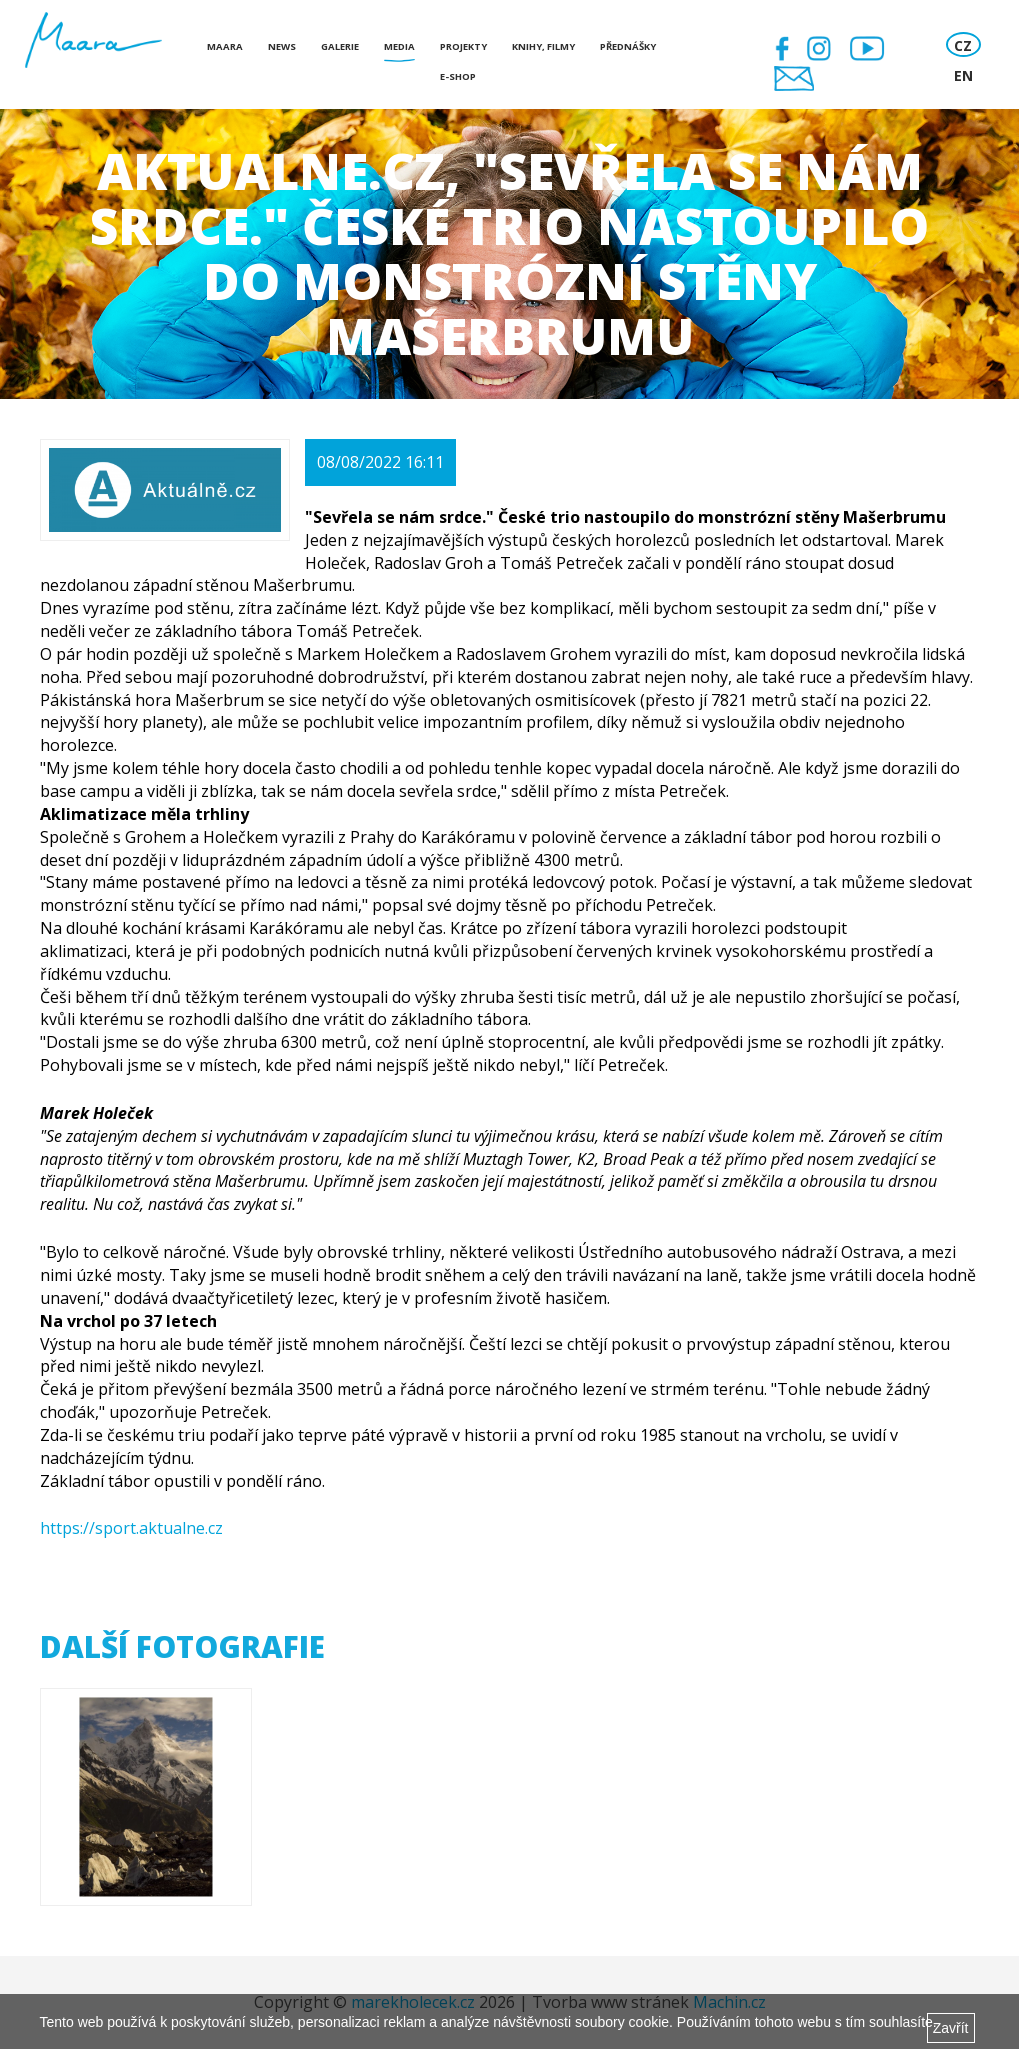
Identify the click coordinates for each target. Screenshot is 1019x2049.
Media (399, 46)
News (282, 46)
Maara (225, 46)
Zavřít (951, 2028)
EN (963, 75)
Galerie (340, 46)
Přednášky (628, 46)
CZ (963, 45)
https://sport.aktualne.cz (131, 1528)
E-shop (458, 76)
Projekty (463, 46)
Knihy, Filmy (543, 46)
